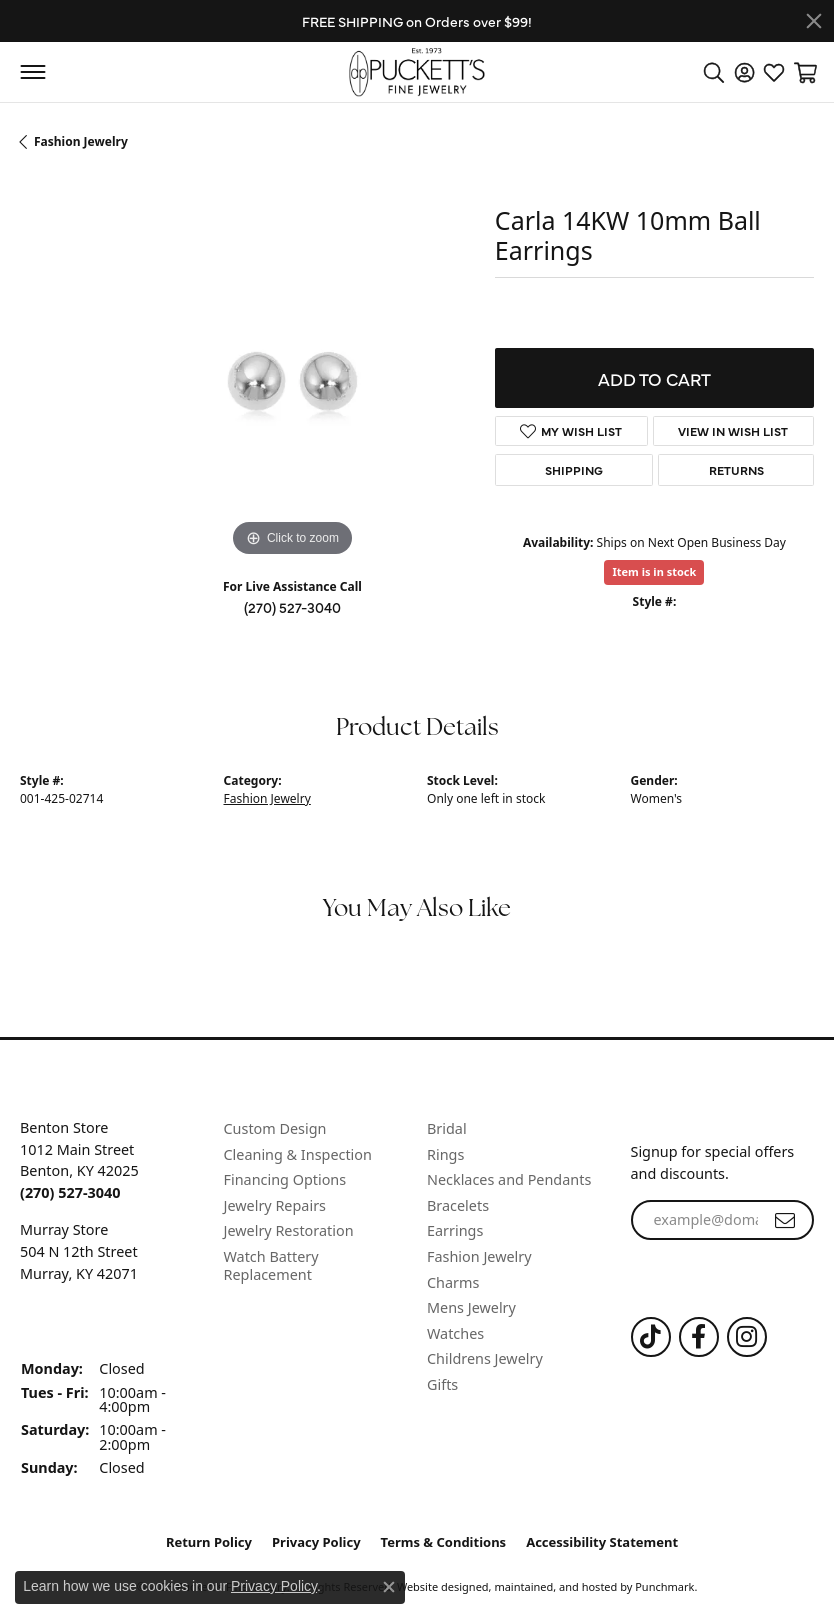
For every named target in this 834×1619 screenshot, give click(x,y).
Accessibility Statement (602, 1541)
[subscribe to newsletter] (785, 1220)
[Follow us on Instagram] (747, 1336)
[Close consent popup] (389, 1587)
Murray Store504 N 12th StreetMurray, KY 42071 (79, 1251)
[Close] (814, 21)
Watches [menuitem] (455, 1333)
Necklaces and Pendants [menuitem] (509, 1180)
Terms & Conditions (444, 1541)
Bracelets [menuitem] (458, 1205)
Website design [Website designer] (436, 1585)
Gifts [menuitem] (442, 1385)
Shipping (574, 470)
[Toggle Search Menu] (714, 72)
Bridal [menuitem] (447, 1129)
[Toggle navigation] (32, 72)
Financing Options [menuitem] (285, 1180)
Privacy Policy (316, 1541)
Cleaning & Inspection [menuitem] (298, 1154)
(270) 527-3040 (292, 607)
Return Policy (209, 1541)
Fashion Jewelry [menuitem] (479, 1257)
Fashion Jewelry (81, 141)
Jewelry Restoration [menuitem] (289, 1231)
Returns (736, 470)
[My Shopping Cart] (804, 72)
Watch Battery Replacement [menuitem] (271, 1265)
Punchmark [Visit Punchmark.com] (664, 1585)
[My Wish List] (774, 72)
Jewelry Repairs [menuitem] (275, 1205)
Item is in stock (654, 571)
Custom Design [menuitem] (275, 1129)
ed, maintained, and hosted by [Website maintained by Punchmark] (554, 1585)
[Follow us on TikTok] (651, 1336)
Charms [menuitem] (453, 1282)
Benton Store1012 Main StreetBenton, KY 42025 (79, 1160)
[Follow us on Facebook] (699, 1336)
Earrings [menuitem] (455, 1231)
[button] (112, 1100)
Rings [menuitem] (445, 1154)
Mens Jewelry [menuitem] (471, 1308)
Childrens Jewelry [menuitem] (485, 1359)
